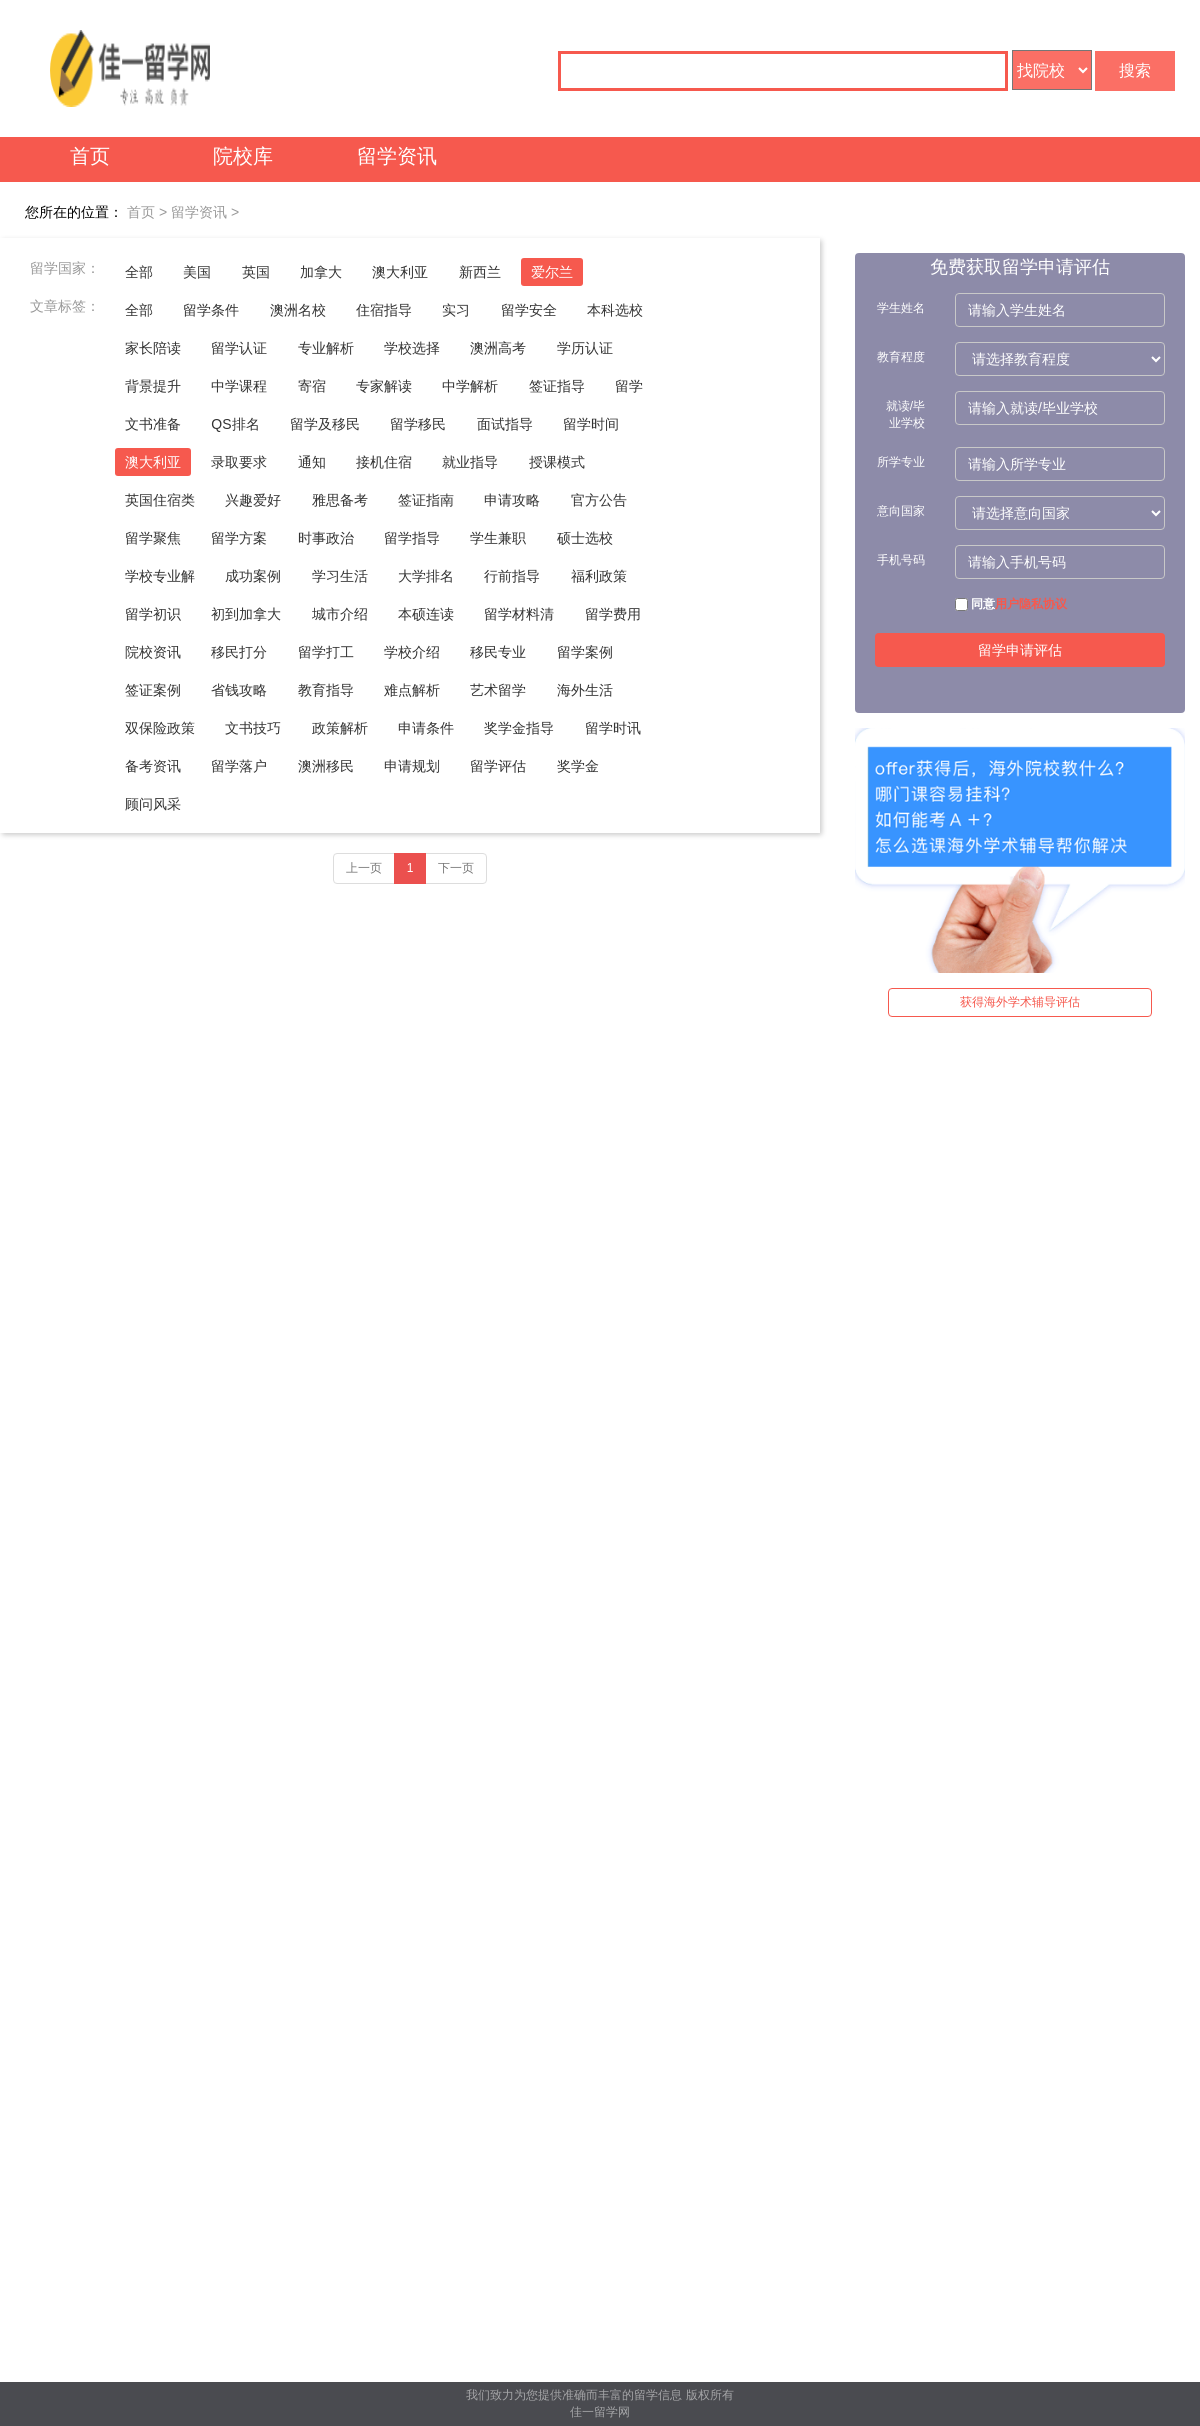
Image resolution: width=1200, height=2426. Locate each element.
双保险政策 (160, 728)
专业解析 (326, 348)
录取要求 (239, 462)
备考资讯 (153, 766)
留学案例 (585, 652)
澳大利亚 (400, 272)
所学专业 (901, 462)
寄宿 (312, 386)
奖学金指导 (519, 728)
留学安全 (529, 310)
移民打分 (239, 652)
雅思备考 (340, 500)
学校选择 (412, 348)
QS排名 (235, 424)
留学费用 (613, 614)
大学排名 (426, 576)
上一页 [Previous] (364, 868)
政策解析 (340, 728)
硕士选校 (585, 538)
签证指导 (557, 386)
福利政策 (599, 576)
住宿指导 (384, 310)
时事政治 (326, 538)
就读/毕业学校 (905, 414)
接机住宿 (384, 462)
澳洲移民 (326, 766)
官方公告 (599, 500)
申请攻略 (512, 500)
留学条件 (211, 310)
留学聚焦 (153, 538)
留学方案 (239, 538)
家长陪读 (153, 348)
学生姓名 (901, 308)
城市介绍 (340, 614)
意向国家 (901, 511)
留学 (629, 386)
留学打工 (326, 652)
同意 (1011, 604)
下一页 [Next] (456, 868)
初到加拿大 (246, 614)
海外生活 (585, 690)
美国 (197, 272)
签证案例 (153, 690)
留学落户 (239, 766)
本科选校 (615, 310)
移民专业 (498, 652)
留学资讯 (397, 156)
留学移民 (418, 424)
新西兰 (480, 272)
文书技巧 (253, 728)
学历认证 (585, 348)
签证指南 (426, 500)
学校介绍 (412, 652)
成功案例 (253, 576)
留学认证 (239, 348)
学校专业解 (160, 576)
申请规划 (412, 766)
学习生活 (340, 576)
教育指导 (326, 690)
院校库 (243, 156)
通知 (312, 462)
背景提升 (153, 386)
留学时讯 (613, 728)
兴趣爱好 (253, 500)
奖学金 (578, 766)
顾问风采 (153, 804)
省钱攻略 (239, 690)
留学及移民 (325, 424)
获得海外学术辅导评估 (1020, 1002)
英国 (256, 272)
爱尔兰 (552, 272)
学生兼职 (498, 538)
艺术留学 (498, 690)
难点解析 (412, 690)
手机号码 (901, 560)
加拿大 (321, 272)
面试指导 (505, 424)
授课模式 (557, 462)
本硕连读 (426, 614)
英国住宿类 (160, 500)
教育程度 (901, 357)
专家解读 (384, 386)
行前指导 (512, 576)
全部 (139, 272)
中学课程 (239, 386)
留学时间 (591, 424)
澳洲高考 (498, 348)
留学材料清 (519, 614)
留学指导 (412, 538)
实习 (456, 310)
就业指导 (470, 462)
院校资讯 (153, 652)
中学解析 (470, 386)
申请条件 (426, 728)
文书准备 (153, 424)
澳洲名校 (298, 310)
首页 (90, 156)
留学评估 (498, 766)
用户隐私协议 (1031, 604)
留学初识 (153, 614)
